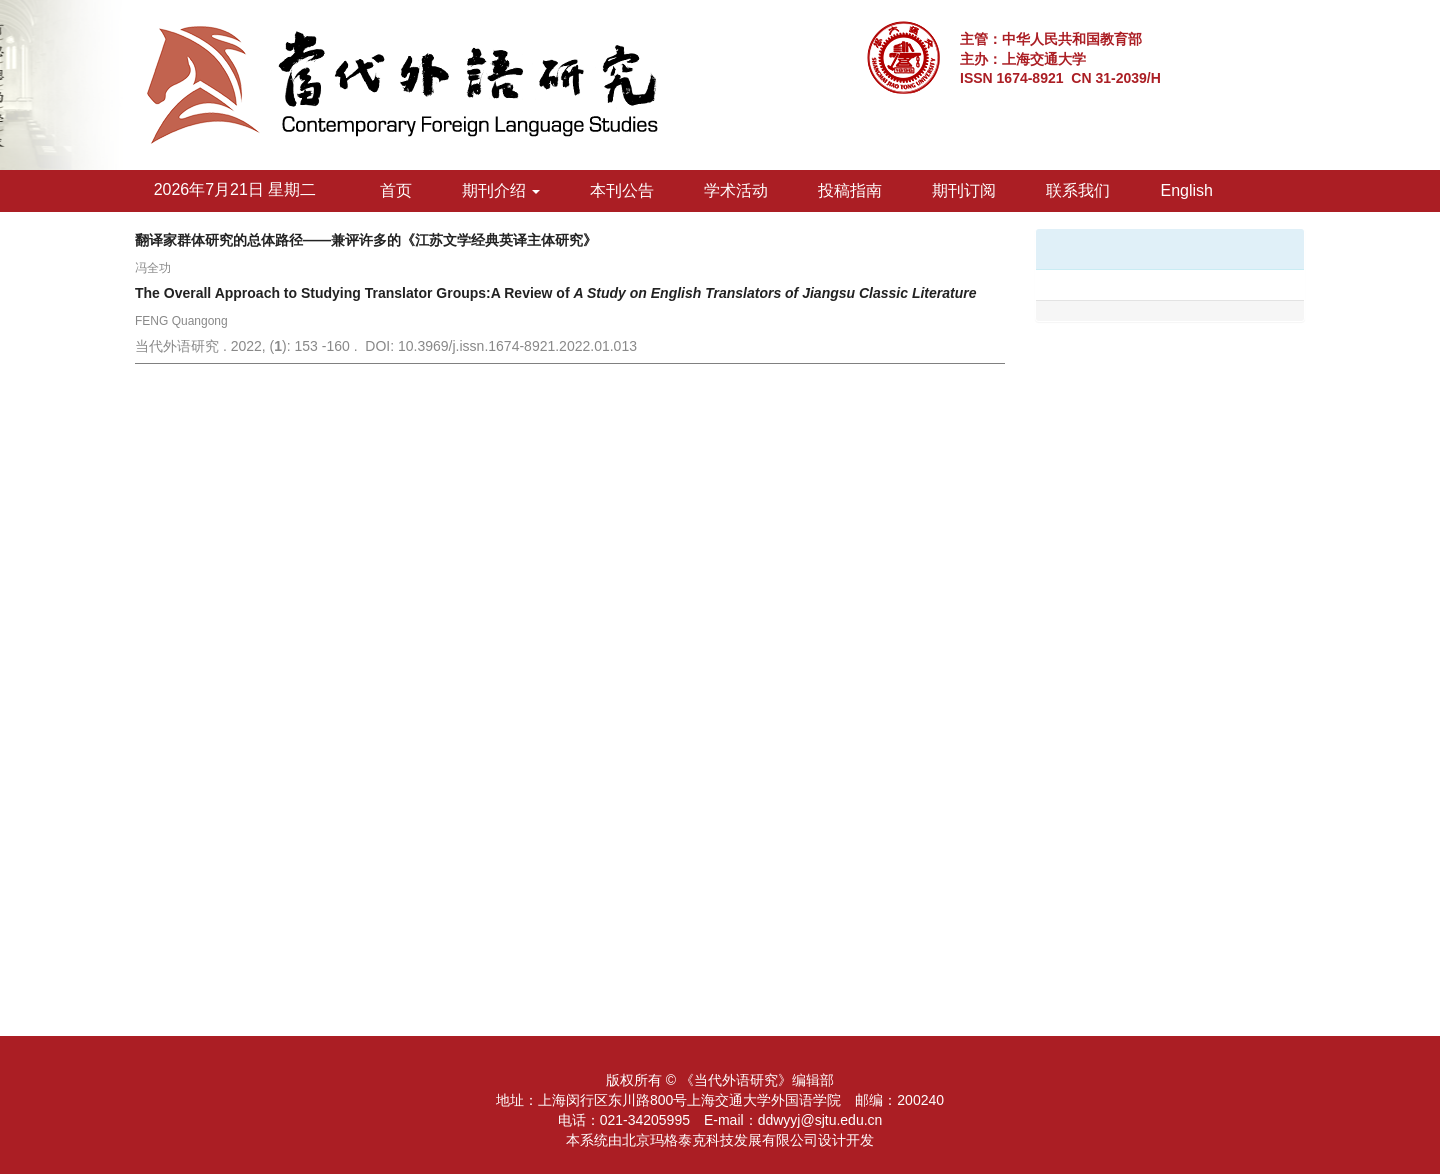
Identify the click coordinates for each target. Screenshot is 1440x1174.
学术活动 (736, 190)
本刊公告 (622, 190)
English (1186, 190)
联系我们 (1078, 190)
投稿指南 (850, 190)
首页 (396, 190)
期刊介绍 (501, 190)
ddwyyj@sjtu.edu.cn (820, 1120)
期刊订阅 (964, 190)
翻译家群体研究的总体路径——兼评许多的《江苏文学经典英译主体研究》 (366, 240)
